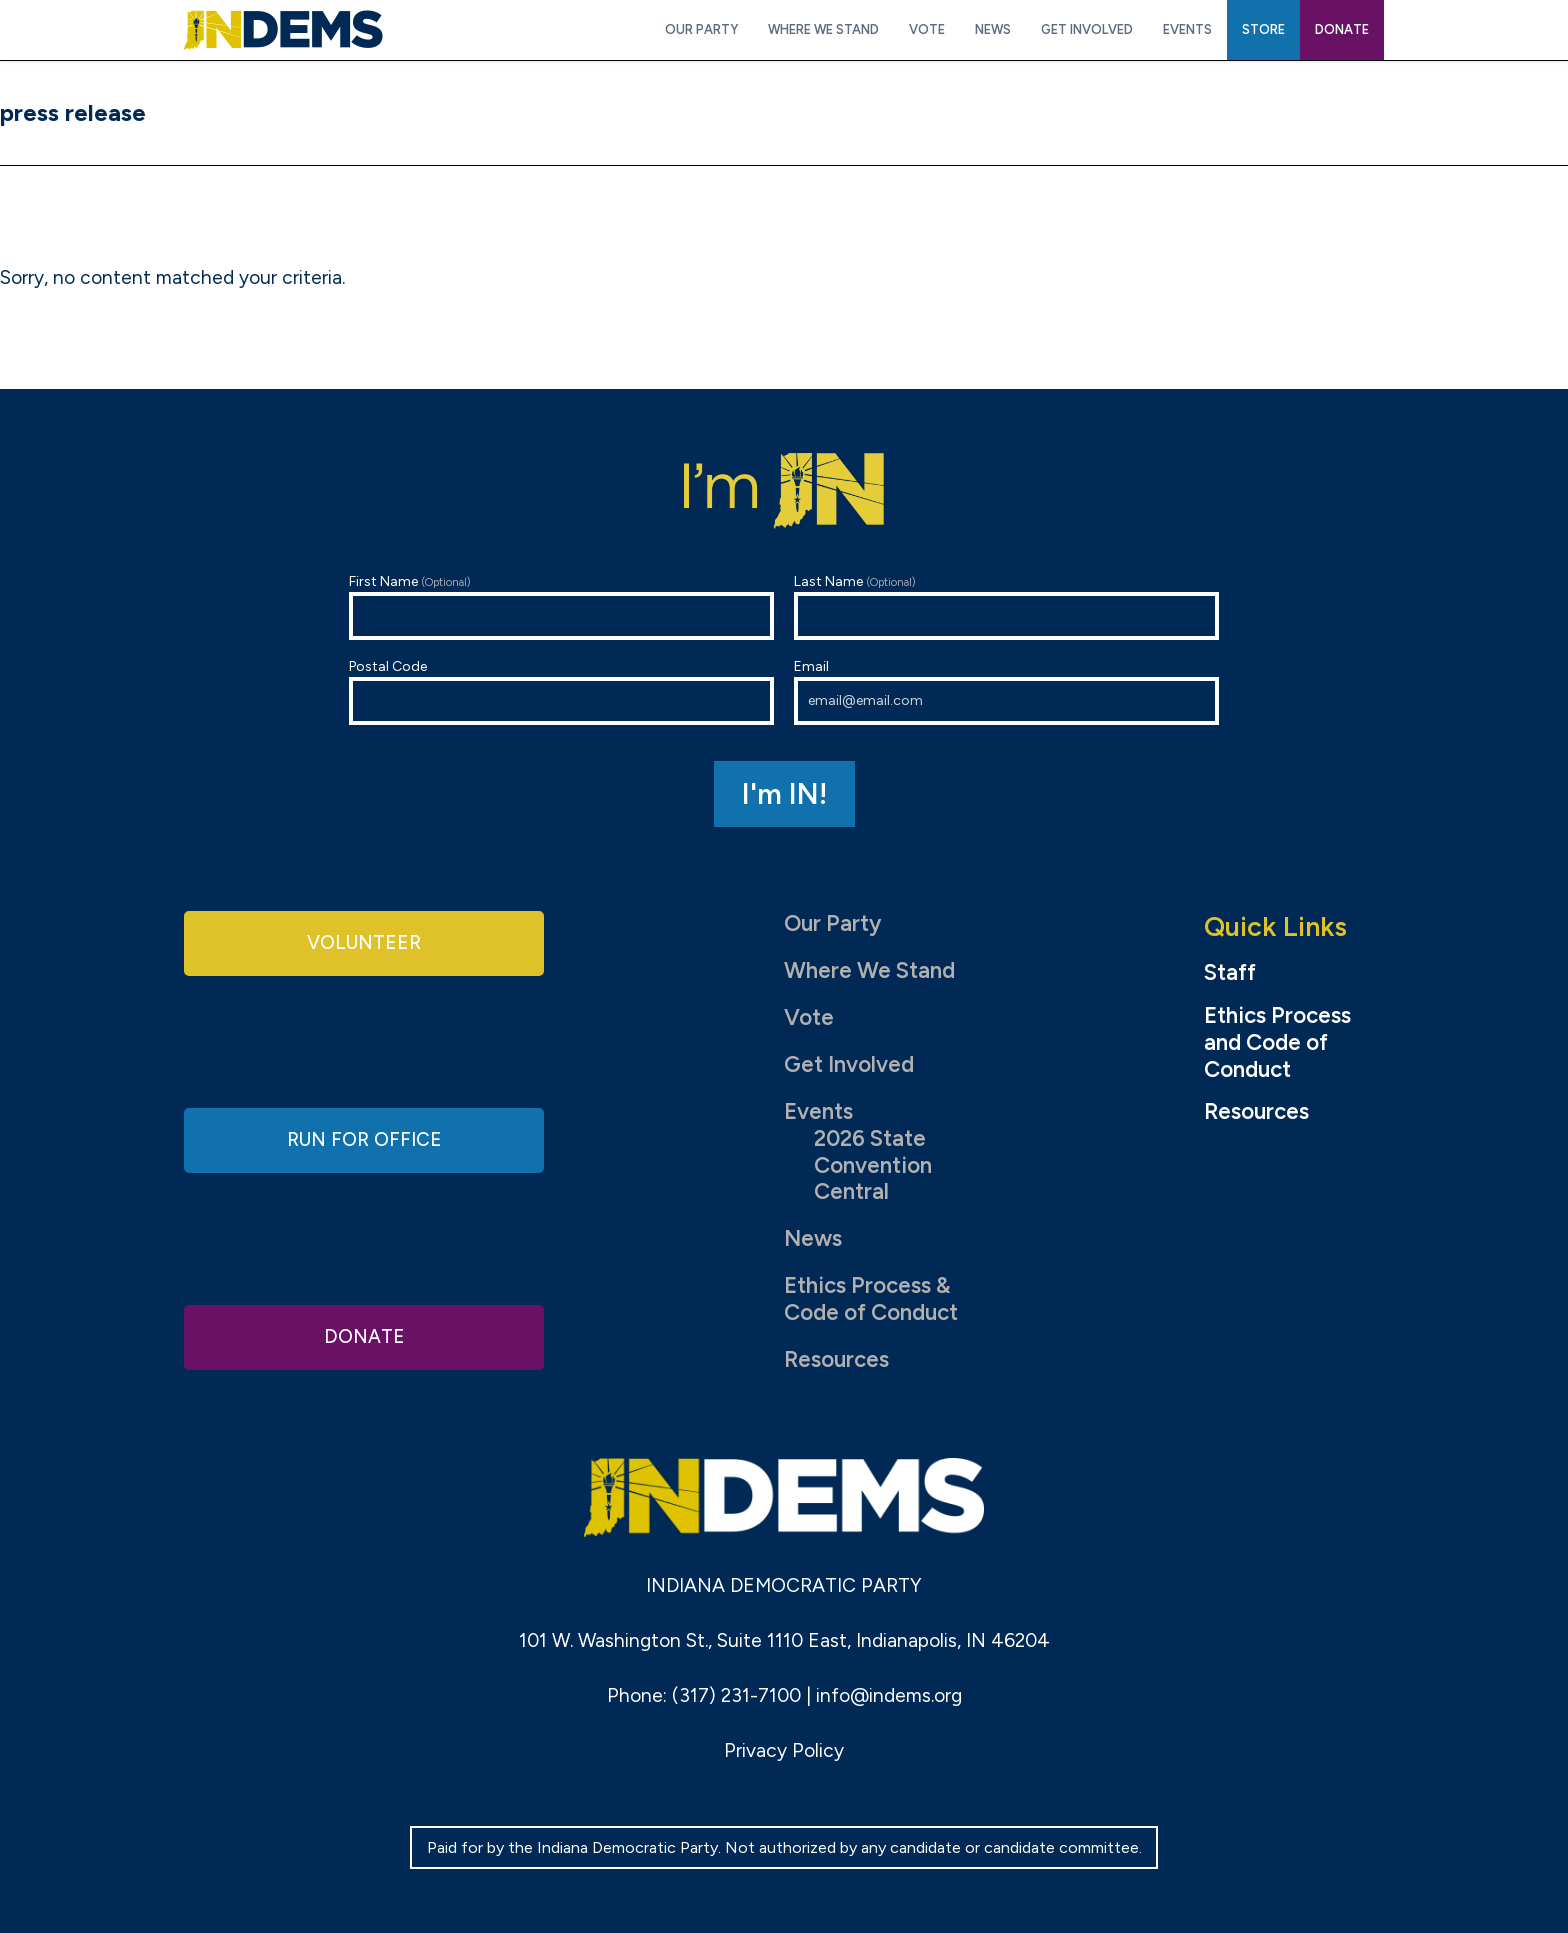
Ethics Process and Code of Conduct (1277, 1043)
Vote (809, 1017)
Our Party (832, 923)
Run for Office (364, 1139)
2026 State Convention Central (873, 1165)
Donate (364, 1334)
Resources (836, 1359)
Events (818, 1111)
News (813, 1238)
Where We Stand (869, 970)
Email (1006, 691)
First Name (561, 606)
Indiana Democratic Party (283, 30)
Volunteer (364, 944)
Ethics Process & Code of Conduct (871, 1299)
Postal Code (561, 691)
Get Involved (849, 1064)
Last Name (1006, 606)
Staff (1230, 973)
